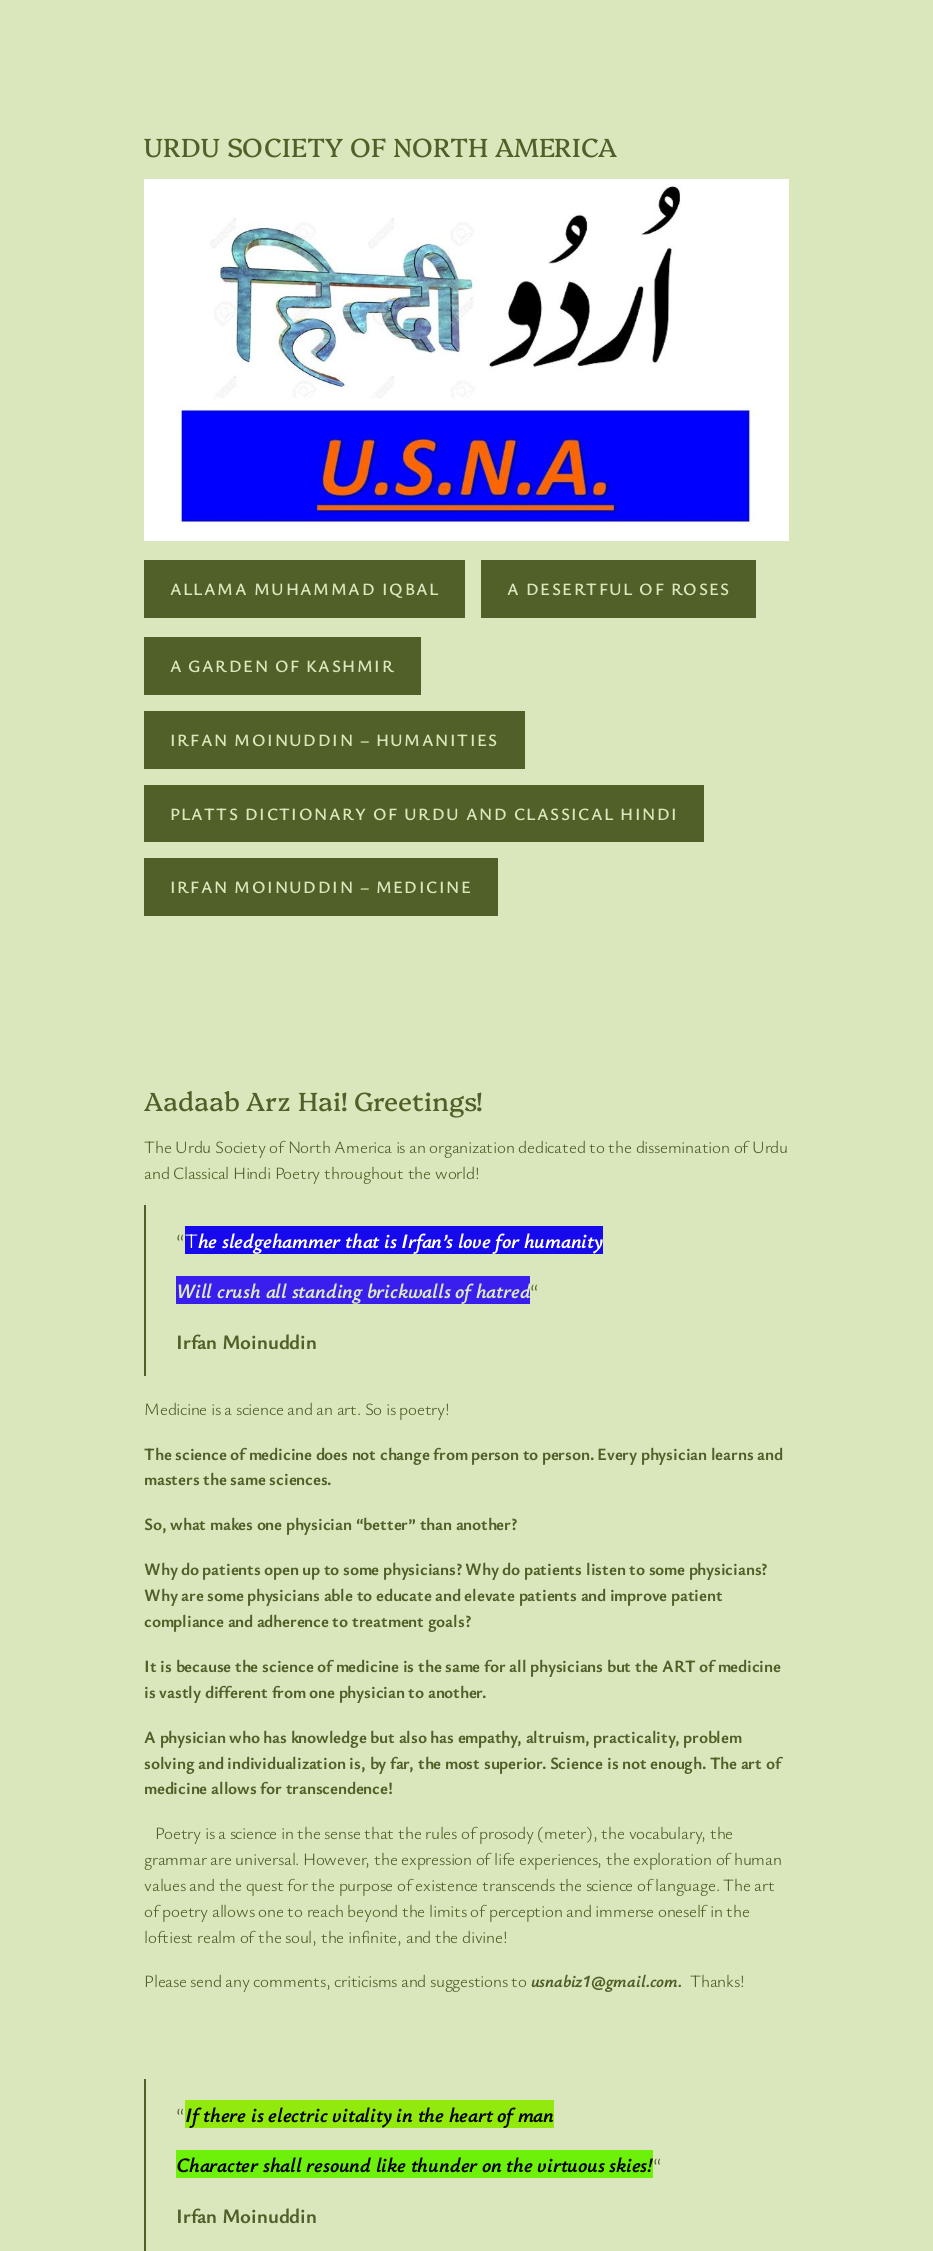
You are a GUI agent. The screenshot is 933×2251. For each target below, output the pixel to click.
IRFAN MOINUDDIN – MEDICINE (321, 886)
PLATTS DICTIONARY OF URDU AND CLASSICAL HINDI (424, 813)
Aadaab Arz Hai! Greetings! (313, 1100)
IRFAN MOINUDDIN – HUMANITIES (334, 739)
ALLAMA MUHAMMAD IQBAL (305, 588)
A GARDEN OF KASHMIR (282, 665)
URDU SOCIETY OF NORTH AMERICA (380, 146)
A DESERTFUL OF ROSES (619, 588)
